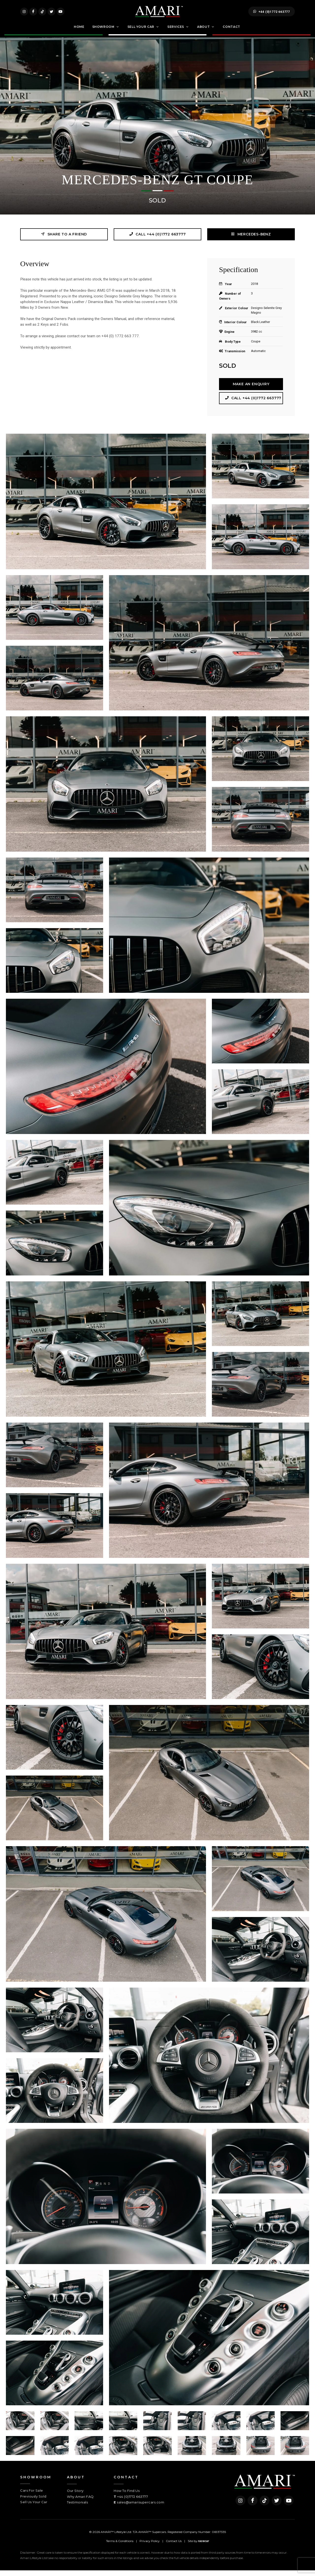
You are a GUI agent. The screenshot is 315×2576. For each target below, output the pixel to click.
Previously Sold (33, 2502)
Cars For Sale (31, 2496)
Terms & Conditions (119, 2546)
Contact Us (174, 2546)
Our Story (75, 2496)
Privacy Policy (150, 2546)
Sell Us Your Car (33, 2508)
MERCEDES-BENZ (251, 240)
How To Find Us (127, 2496)
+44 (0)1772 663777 (271, 14)
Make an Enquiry (251, 389)
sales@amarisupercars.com (140, 2508)
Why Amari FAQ (80, 2502)
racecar (203, 2546)
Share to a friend (64, 240)
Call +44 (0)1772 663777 (157, 240)
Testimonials (77, 2508)
